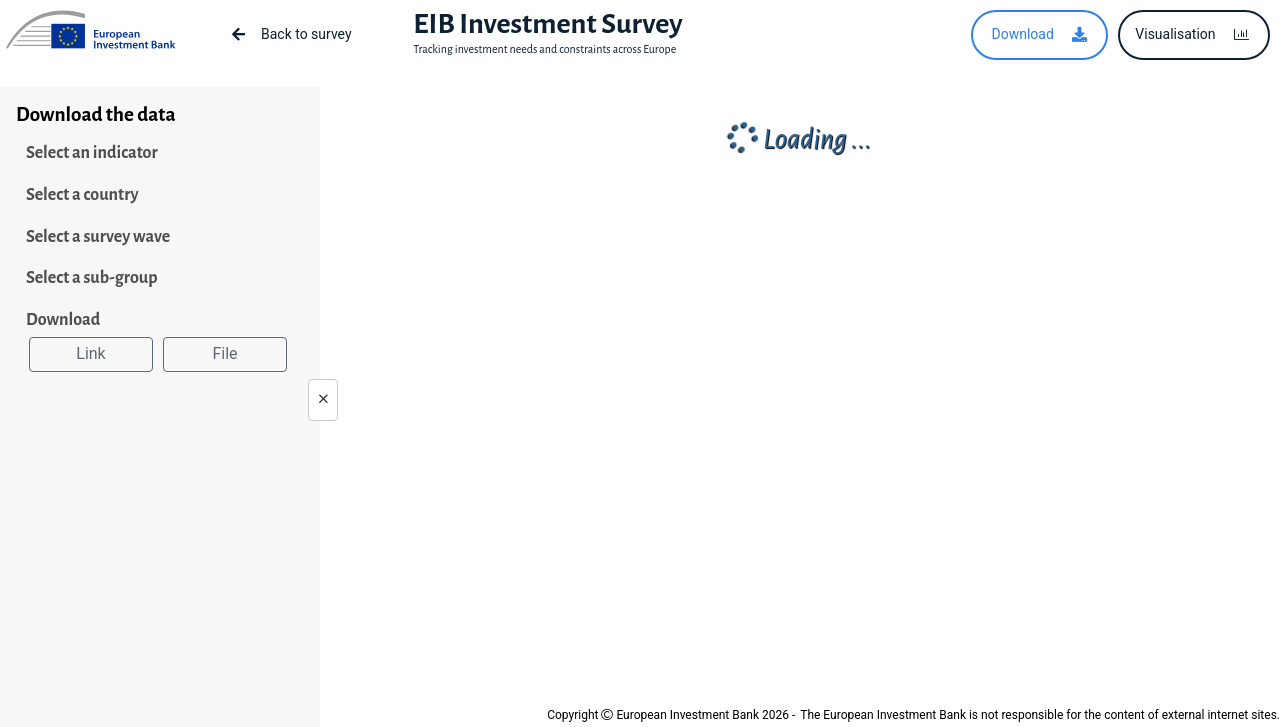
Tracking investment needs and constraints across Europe (544, 49)
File (224, 353)
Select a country (82, 195)
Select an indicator (92, 153)
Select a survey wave (98, 237)
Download (63, 320)
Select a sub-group (92, 278)
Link (90, 353)
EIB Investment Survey (547, 24)
